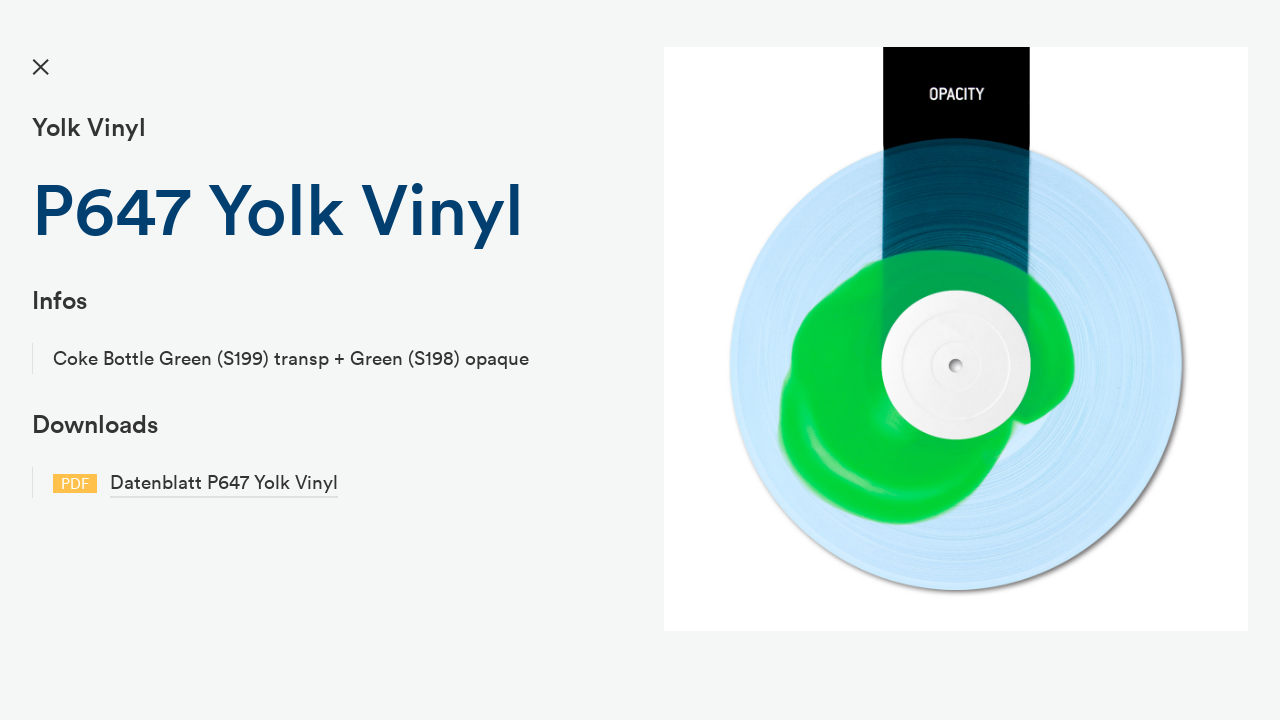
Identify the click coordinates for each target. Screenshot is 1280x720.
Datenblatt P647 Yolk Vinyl (224, 482)
